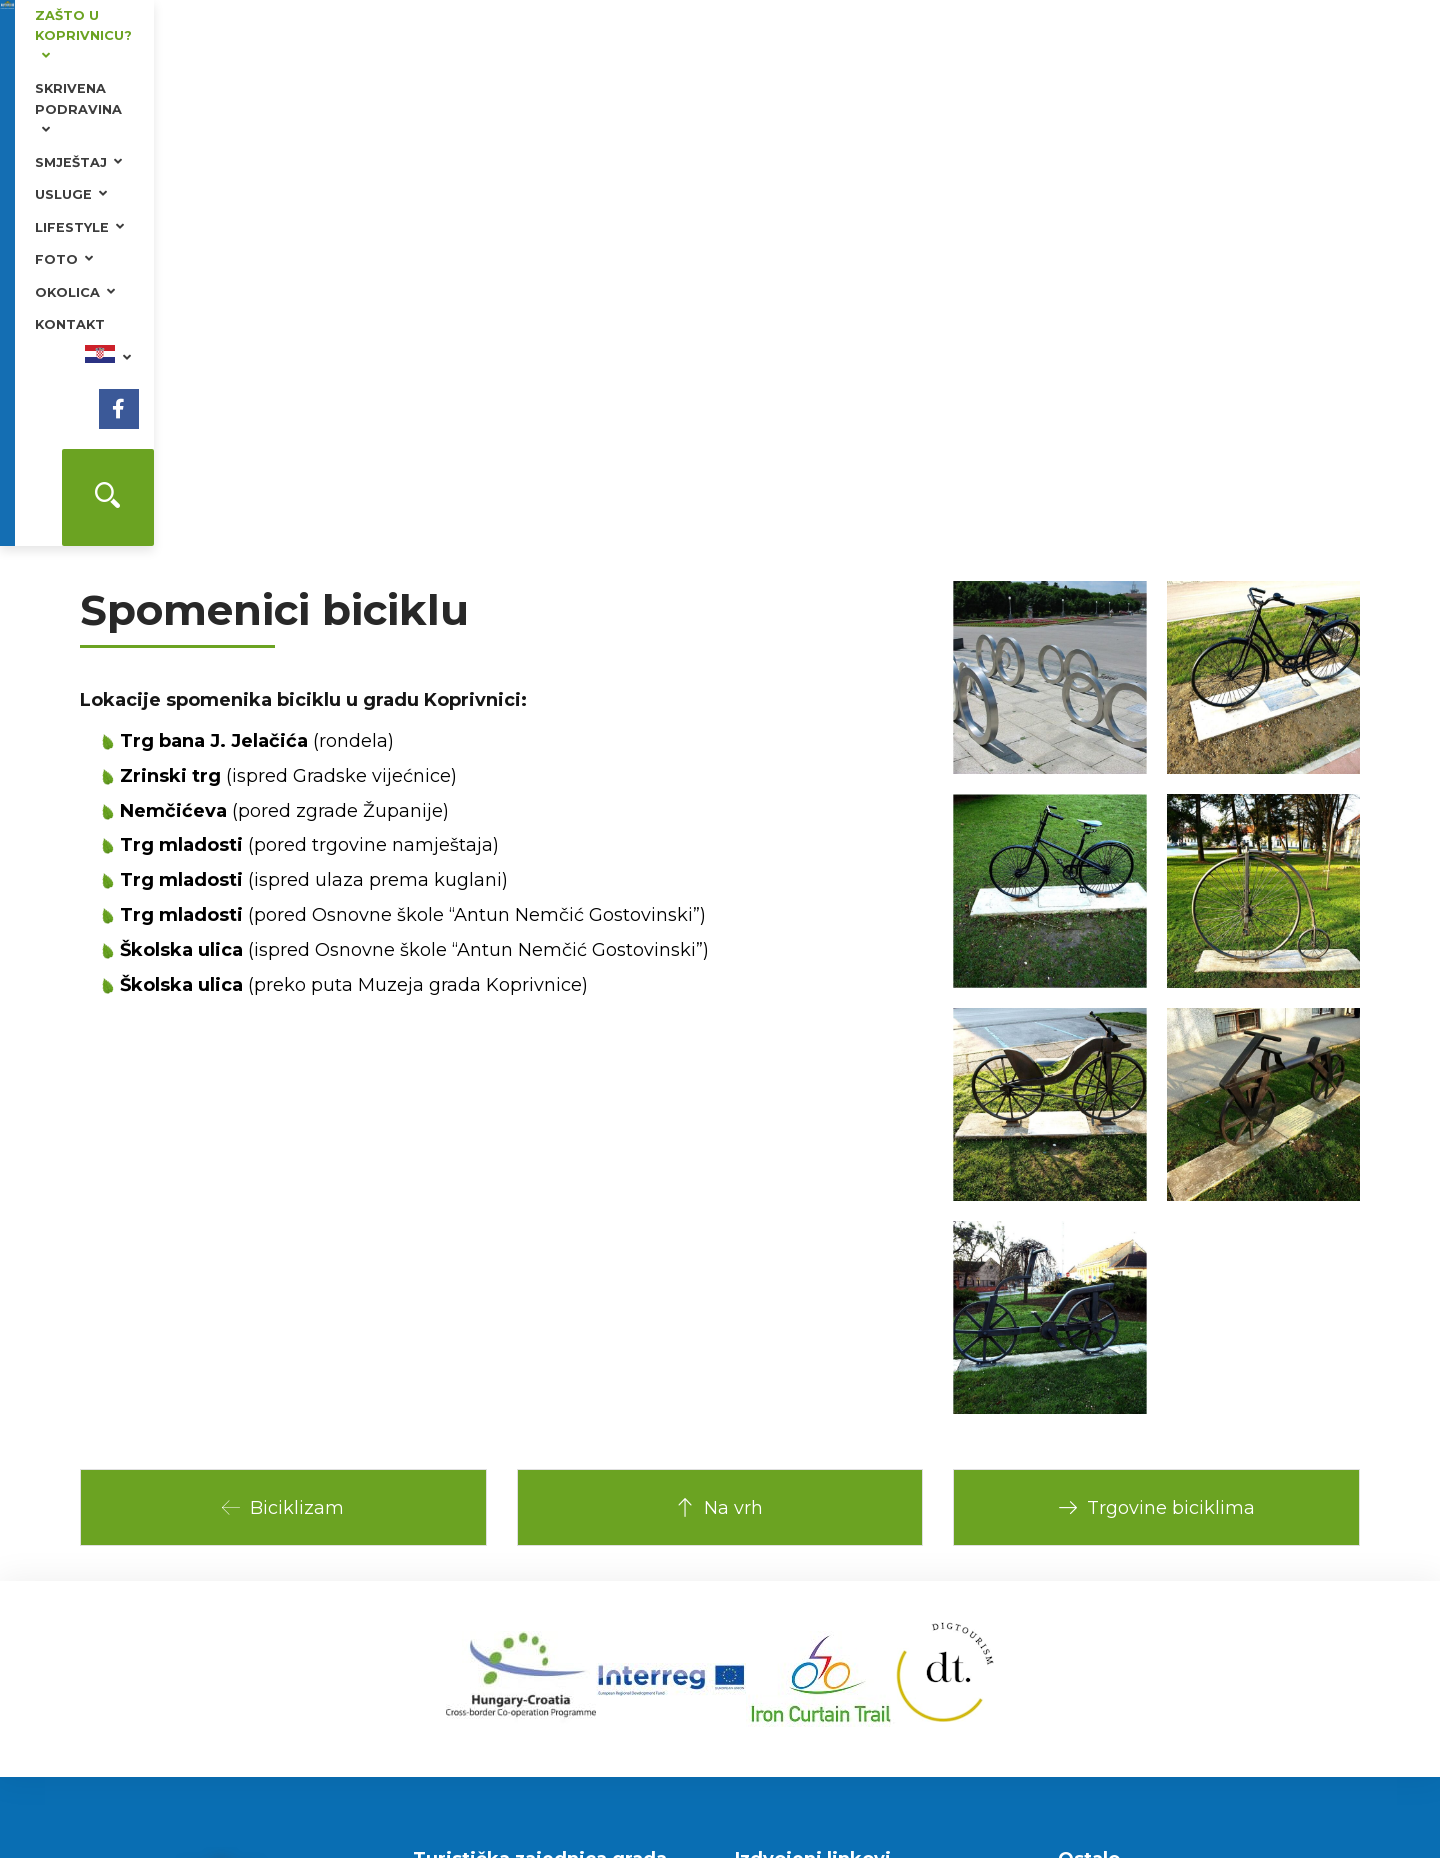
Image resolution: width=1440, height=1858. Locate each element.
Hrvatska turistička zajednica (854, 1467)
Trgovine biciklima (1157, 1059)
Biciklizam (283, 1059)
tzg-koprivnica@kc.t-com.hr (509, 1590)
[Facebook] (1313, 49)
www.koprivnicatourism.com (512, 1565)
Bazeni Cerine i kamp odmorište (867, 1582)
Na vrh (719, 1059)
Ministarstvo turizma (826, 1496)
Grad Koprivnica (809, 1525)
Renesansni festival (822, 1554)
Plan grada (1115, 1464)
